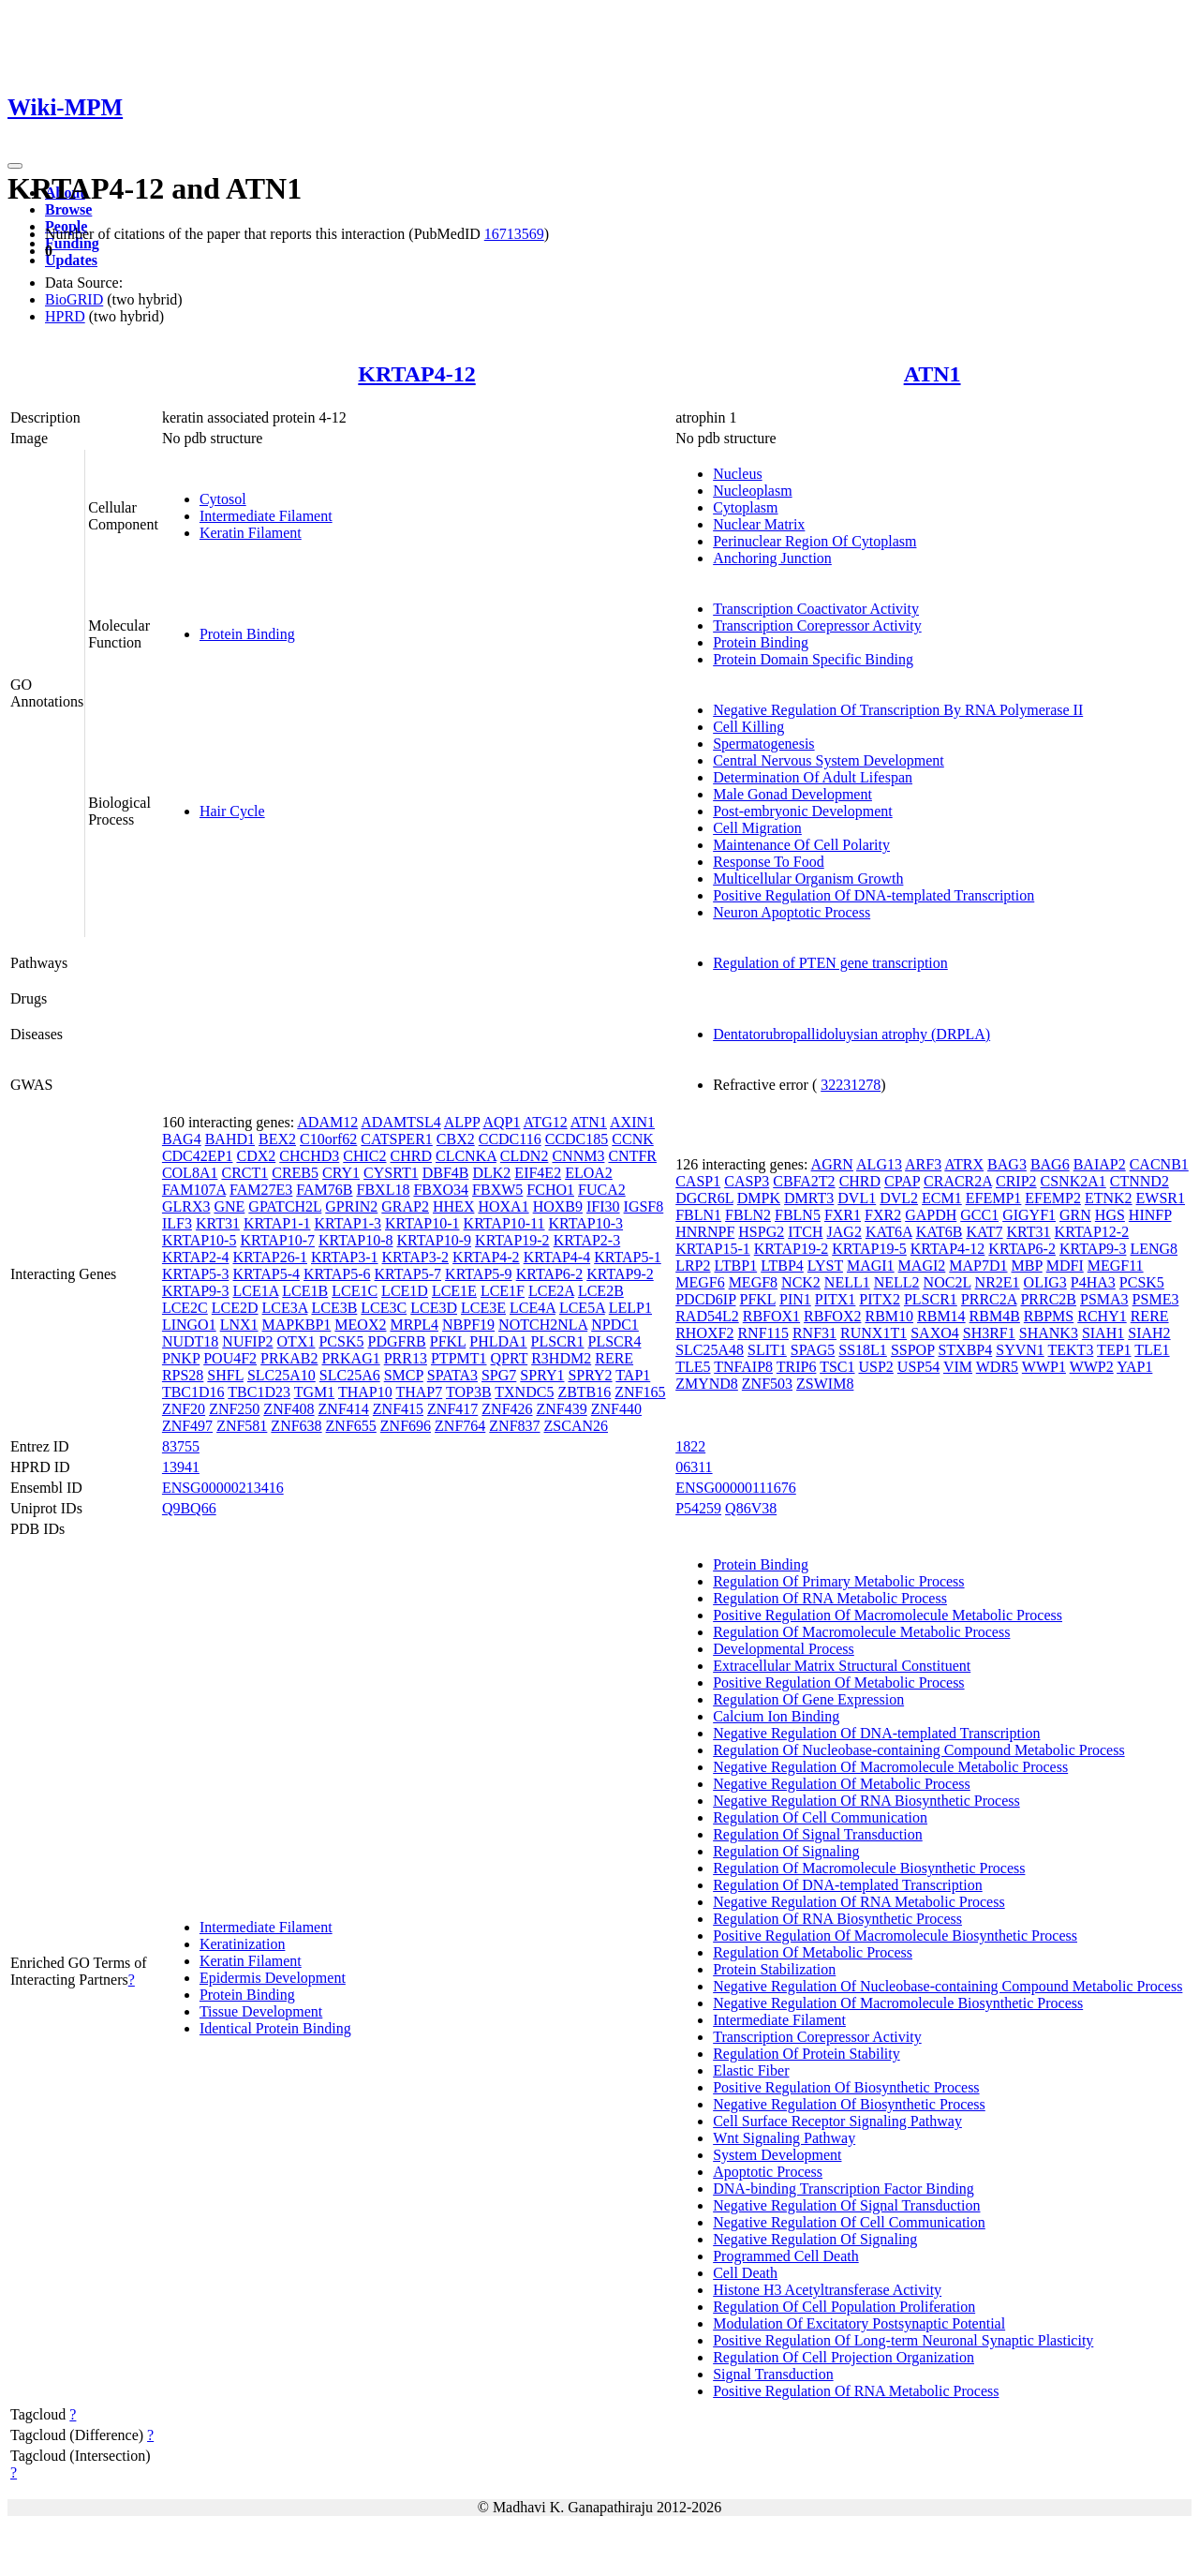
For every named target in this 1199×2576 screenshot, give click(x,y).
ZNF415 (398, 1409)
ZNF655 (351, 1426)
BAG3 (1007, 1164)
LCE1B (305, 1291)
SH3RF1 (989, 1333)
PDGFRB (396, 1341)
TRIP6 (797, 1367)
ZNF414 (343, 1409)
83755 (181, 1446)
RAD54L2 (707, 1316)
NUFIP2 (247, 1341)
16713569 (514, 234)
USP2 (876, 1367)
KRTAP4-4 (557, 1257)
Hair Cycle (232, 811)
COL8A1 (190, 1173)
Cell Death (745, 2273)
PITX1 (835, 1299)
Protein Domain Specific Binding (813, 659)
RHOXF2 (704, 1333)
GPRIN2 (351, 1206)
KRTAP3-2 (416, 1257)
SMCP (403, 1375)
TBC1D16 (193, 1392)
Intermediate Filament (266, 516)
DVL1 (856, 1198)
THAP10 (365, 1392)
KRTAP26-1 (269, 1257)
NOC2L (947, 1282)
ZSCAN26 (576, 1426)
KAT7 (984, 1232)
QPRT (509, 1358)
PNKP (181, 1358)
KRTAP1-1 (277, 1223)
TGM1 (314, 1392)
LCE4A (532, 1308)
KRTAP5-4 (266, 1274)
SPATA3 (452, 1375)
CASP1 (697, 1181)
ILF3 (177, 1223)
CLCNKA (466, 1156)
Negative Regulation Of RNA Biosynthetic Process (866, 1801)
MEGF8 (753, 1282)
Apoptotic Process (767, 2172)
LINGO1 (189, 1325)
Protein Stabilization (774, 1969)
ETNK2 (1108, 1198)
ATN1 (932, 374)
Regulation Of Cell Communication (820, 1817)
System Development (777, 2155)
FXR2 (883, 1215)
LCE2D (235, 1308)
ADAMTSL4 (400, 1122)
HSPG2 (761, 1232)
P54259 (698, 1508)
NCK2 (801, 1282)
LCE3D (433, 1308)
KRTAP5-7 (408, 1274)
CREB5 (295, 1173)
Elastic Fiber (751, 2070)
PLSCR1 (558, 1341)
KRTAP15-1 (712, 1249)
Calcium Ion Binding (776, 1716)
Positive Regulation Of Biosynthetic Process (846, 2087)
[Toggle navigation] (14, 166)
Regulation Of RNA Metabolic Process (830, 1598)
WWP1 (1044, 1367)
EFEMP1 (994, 1198)
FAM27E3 (260, 1190)
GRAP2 (405, 1206)
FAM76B (324, 1190)
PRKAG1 (350, 1358)
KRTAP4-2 (486, 1257)
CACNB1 (1159, 1164)
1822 (690, 1446)
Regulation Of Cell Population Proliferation (844, 2307)
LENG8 (1153, 1249)
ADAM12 (327, 1122)
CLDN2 (524, 1156)
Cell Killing (748, 727)
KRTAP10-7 (277, 1240)
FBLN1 (698, 1215)
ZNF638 (296, 1426)
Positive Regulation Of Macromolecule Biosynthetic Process (895, 1935)
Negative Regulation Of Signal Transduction (846, 2205)
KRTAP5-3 (195, 1274)
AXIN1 (632, 1122)
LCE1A (255, 1291)
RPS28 (182, 1375)
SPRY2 (590, 1375)
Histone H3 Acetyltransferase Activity (827, 2290)
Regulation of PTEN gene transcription (830, 963)
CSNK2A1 (1073, 1181)
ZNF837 (514, 1426)
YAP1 (1134, 1367)
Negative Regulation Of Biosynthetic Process (849, 2104)
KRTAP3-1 (344, 1257)
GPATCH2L (284, 1206)
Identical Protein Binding (275, 2028)
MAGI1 (871, 1265)
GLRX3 (186, 1206)
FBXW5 (497, 1190)
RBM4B (995, 1316)
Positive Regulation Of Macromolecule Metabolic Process (887, 1615)
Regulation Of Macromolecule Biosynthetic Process (869, 1868)
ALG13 (879, 1164)
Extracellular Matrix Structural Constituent (841, 1666)
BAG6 (1050, 1164)
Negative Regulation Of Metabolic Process (841, 1784)
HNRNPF (704, 1232)
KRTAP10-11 (504, 1223)
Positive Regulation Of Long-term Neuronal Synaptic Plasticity (903, 2340)
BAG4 (181, 1139)
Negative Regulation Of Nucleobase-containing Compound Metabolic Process (947, 1986)
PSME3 (1155, 1299)
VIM (957, 1367)
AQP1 (501, 1122)
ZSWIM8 (824, 1384)
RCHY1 (1101, 1316)
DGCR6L (704, 1198)
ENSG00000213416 (223, 1488)
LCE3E (483, 1308)
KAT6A (889, 1232)
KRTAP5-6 (337, 1274)
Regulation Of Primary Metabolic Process (838, 1581)
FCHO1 (550, 1190)
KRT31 (218, 1223)
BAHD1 (230, 1139)
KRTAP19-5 (869, 1249)
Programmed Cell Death (786, 2256)
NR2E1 (997, 1282)
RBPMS (1048, 1316)
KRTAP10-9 (434, 1240)
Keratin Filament (251, 533)
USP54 (918, 1367)
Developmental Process (783, 1649)
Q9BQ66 (189, 1508)
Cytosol (223, 499)
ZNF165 (639, 1392)
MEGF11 (1116, 1265)
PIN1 (795, 1299)
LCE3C (384, 1308)
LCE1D (404, 1291)
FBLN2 (748, 1215)
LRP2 (692, 1265)
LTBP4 (782, 1265)
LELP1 (630, 1308)
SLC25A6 (349, 1375)
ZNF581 (241, 1426)
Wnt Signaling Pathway (784, 2138)
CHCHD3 (309, 1156)
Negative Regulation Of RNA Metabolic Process (859, 1902)
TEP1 (1114, 1350)
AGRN (832, 1164)
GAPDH (930, 1215)
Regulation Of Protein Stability (806, 2054)
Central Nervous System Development (828, 760)
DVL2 (899, 1198)
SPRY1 (542, 1375)
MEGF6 (699, 1282)
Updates (71, 260)
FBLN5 (798, 1215)
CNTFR (632, 1156)
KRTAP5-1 (627, 1257)
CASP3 (746, 1181)
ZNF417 (452, 1409)
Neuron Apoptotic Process (791, 912)
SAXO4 (934, 1333)
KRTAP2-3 (587, 1240)
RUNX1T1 (873, 1333)
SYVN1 (1020, 1350)
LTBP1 (736, 1265)
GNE (229, 1206)
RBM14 (941, 1316)
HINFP (1150, 1215)
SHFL (225, 1375)
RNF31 (814, 1333)
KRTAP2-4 (195, 1257)
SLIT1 (767, 1350)
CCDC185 (577, 1139)
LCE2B (601, 1291)
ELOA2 (589, 1173)
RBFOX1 (771, 1316)
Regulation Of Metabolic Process (812, 1952)
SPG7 (498, 1375)
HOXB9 (558, 1206)
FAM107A (194, 1190)
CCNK (632, 1139)
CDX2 (255, 1156)
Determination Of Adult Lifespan (812, 777)
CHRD (411, 1156)
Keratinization (243, 1944)
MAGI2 (922, 1265)
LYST (825, 1265)
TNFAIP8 (743, 1367)
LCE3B (334, 1308)
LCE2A (551, 1291)
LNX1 (239, 1325)
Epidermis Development (273, 1978)
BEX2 (277, 1139)
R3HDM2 (561, 1358)
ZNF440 (616, 1409)
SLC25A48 (709, 1350)
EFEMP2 (1053, 1198)
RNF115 (763, 1333)
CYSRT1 (391, 1173)
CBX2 (456, 1139)
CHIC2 (364, 1156)
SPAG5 (813, 1350)
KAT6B (939, 1232)
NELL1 (847, 1282)
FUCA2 (602, 1190)
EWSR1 (1160, 1198)
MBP (1027, 1265)
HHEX (453, 1206)
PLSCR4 (615, 1341)
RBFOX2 (832, 1316)
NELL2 (897, 1282)
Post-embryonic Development (803, 811)
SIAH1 (1103, 1333)
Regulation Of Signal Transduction (818, 1834)
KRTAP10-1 (422, 1223)
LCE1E (454, 1291)
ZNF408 (288, 1409)
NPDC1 (615, 1325)
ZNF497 (187, 1426)
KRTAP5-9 (478, 1274)
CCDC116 (510, 1139)
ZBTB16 (584, 1392)
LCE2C (185, 1308)
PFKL (448, 1341)
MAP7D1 (978, 1265)
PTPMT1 (459, 1358)
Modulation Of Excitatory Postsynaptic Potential (859, 2323)
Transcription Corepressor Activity (817, 625)
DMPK (758, 1198)
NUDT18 (190, 1341)
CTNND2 (1139, 1181)
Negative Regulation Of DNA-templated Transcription (876, 1733)
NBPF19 (468, 1325)
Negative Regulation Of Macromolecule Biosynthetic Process (898, 2003)
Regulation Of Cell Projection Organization (843, 2357)
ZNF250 (234, 1409)
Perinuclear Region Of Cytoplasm (814, 541)
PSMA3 (1104, 1299)
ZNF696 (405, 1426)
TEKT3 (1071, 1350)
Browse (68, 209)
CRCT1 (244, 1173)
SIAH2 (1149, 1333)
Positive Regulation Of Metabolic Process (838, 1682)
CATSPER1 (396, 1139)
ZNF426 (506, 1409)
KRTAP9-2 (620, 1274)
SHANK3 (1048, 1333)
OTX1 (296, 1341)
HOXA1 (503, 1206)
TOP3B (469, 1392)
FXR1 (842, 1215)
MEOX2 (360, 1325)
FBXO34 (440, 1190)
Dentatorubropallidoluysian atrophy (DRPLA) (851, 1034)
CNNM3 (578, 1156)
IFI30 (603, 1206)
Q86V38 (751, 1508)
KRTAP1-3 (347, 1223)
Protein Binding (247, 634)
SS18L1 (862, 1350)
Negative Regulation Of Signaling (815, 2239)
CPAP (902, 1181)
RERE (614, 1358)
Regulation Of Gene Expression (808, 1699)
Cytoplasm (745, 507)
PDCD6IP (705, 1299)
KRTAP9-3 (195, 1291)
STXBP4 (965, 1350)
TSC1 (837, 1367)
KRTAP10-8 (355, 1240)
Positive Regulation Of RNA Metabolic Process (856, 2391)
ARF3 (923, 1164)
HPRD (65, 316)
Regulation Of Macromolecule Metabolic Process (861, 1632)
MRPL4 (414, 1325)
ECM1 (942, 1198)
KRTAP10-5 (199, 1240)
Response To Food (768, 862)
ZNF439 (562, 1409)
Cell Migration (757, 828)
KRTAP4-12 (416, 374)
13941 (181, 1467)
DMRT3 (809, 1198)
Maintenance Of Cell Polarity (801, 845)
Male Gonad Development (792, 794)
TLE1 (1151, 1350)
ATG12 (546, 1122)
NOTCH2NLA (542, 1325)
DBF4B (445, 1173)
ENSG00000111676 (735, 1488)
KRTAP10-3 (586, 1223)
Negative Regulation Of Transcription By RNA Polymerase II (898, 710)
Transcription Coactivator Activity (816, 609)
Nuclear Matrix (759, 524)
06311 (693, 1467)
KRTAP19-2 (512, 1240)
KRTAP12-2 (1092, 1232)
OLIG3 (1045, 1282)
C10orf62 (328, 1139)
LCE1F (503, 1291)
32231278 (851, 1085)
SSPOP (913, 1350)
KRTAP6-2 (550, 1274)
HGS (1110, 1215)
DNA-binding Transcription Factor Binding (843, 2188)
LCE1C (354, 1291)
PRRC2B (1048, 1299)
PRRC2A (989, 1299)
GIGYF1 (1029, 1215)
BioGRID (74, 299)
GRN (1075, 1215)
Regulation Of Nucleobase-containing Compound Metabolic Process (918, 1750)
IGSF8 (644, 1206)
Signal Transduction (773, 2374)
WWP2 (1092, 1367)
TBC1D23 (259, 1392)
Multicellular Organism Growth (808, 878)
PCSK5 (340, 1341)
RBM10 (889, 1316)
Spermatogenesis (763, 744)
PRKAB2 (289, 1358)
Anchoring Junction (772, 558)
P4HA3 (1093, 1282)
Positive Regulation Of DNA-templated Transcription (873, 895)
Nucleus (737, 474)
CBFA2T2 (804, 1181)
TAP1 (632, 1375)
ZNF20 (183, 1409)
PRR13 (405, 1358)
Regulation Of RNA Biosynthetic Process (837, 1919)
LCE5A (582, 1308)
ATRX (964, 1164)
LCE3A (285, 1308)
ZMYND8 (706, 1384)
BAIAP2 (1099, 1164)
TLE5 (692, 1367)
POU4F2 (230, 1358)
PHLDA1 (497, 1341)
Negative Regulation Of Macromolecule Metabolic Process (890, 1767)
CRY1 (341, 1173)
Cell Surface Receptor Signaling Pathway (837, 2121)
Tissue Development (261, 2011)
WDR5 (997, 1367)
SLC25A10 (281, 1375)
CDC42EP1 (197, 1156)
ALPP (462, 1122)
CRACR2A (958, 1181)
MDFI (1065, 1265)
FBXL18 (383, 1190)
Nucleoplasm (752, 491)
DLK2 (491, 1173)
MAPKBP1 (297, 1325)
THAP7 (418, 1392)
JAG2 (844, 1232)
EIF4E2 (537, 1173)
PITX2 (879, 1299)
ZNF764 (460, 1426)
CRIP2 (1016, 1181)
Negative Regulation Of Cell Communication (849, 2222)
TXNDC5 (524, 1392)
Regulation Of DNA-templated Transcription (848, 1885)
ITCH (805, 1232)
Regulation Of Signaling (786, 1851)
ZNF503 (767, 1384)
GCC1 (979, 1215)
